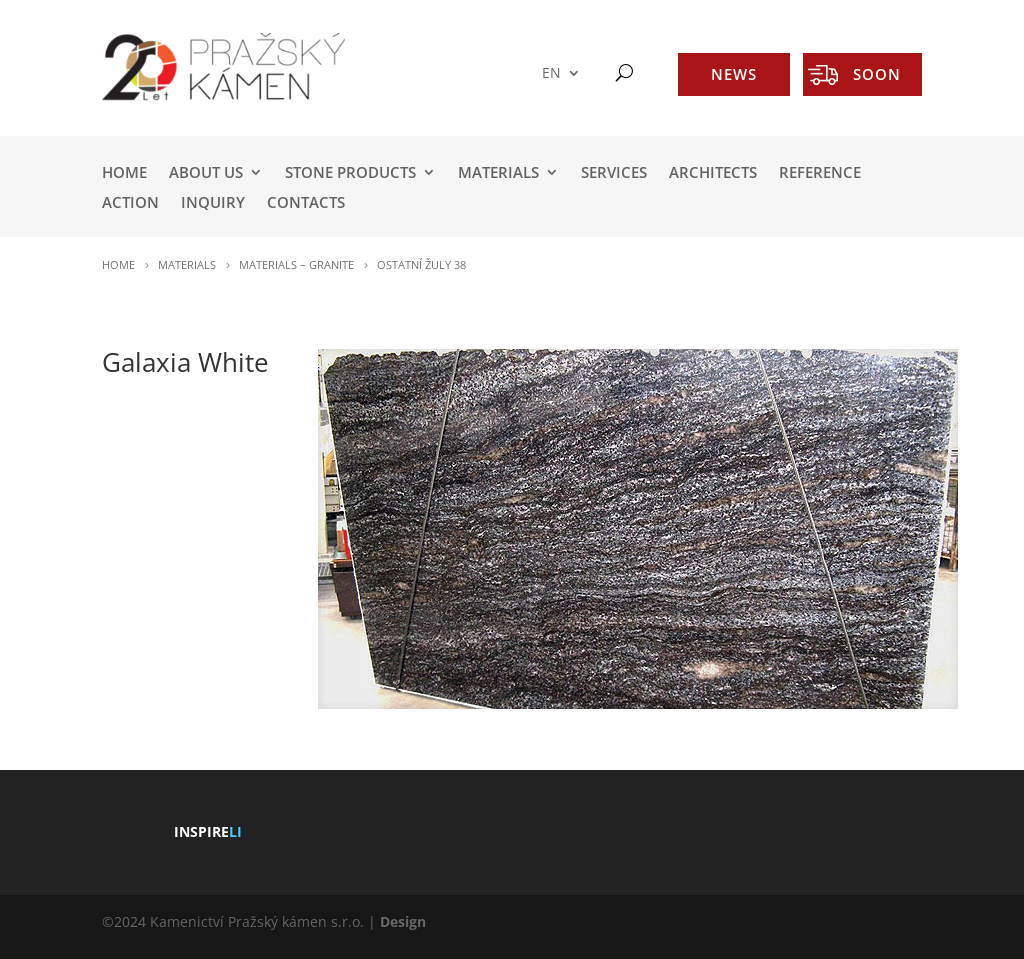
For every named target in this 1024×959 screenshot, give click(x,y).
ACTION (130, 203)
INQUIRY (213, 203)
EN (551, 73)
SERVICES (614, 173)
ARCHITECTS (713, 173)
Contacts (306, 203)
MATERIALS (498, 173)
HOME (124, 173)
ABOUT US (206, 173)
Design (403, 921)
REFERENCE (820, 173)
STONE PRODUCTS (350, 173)
